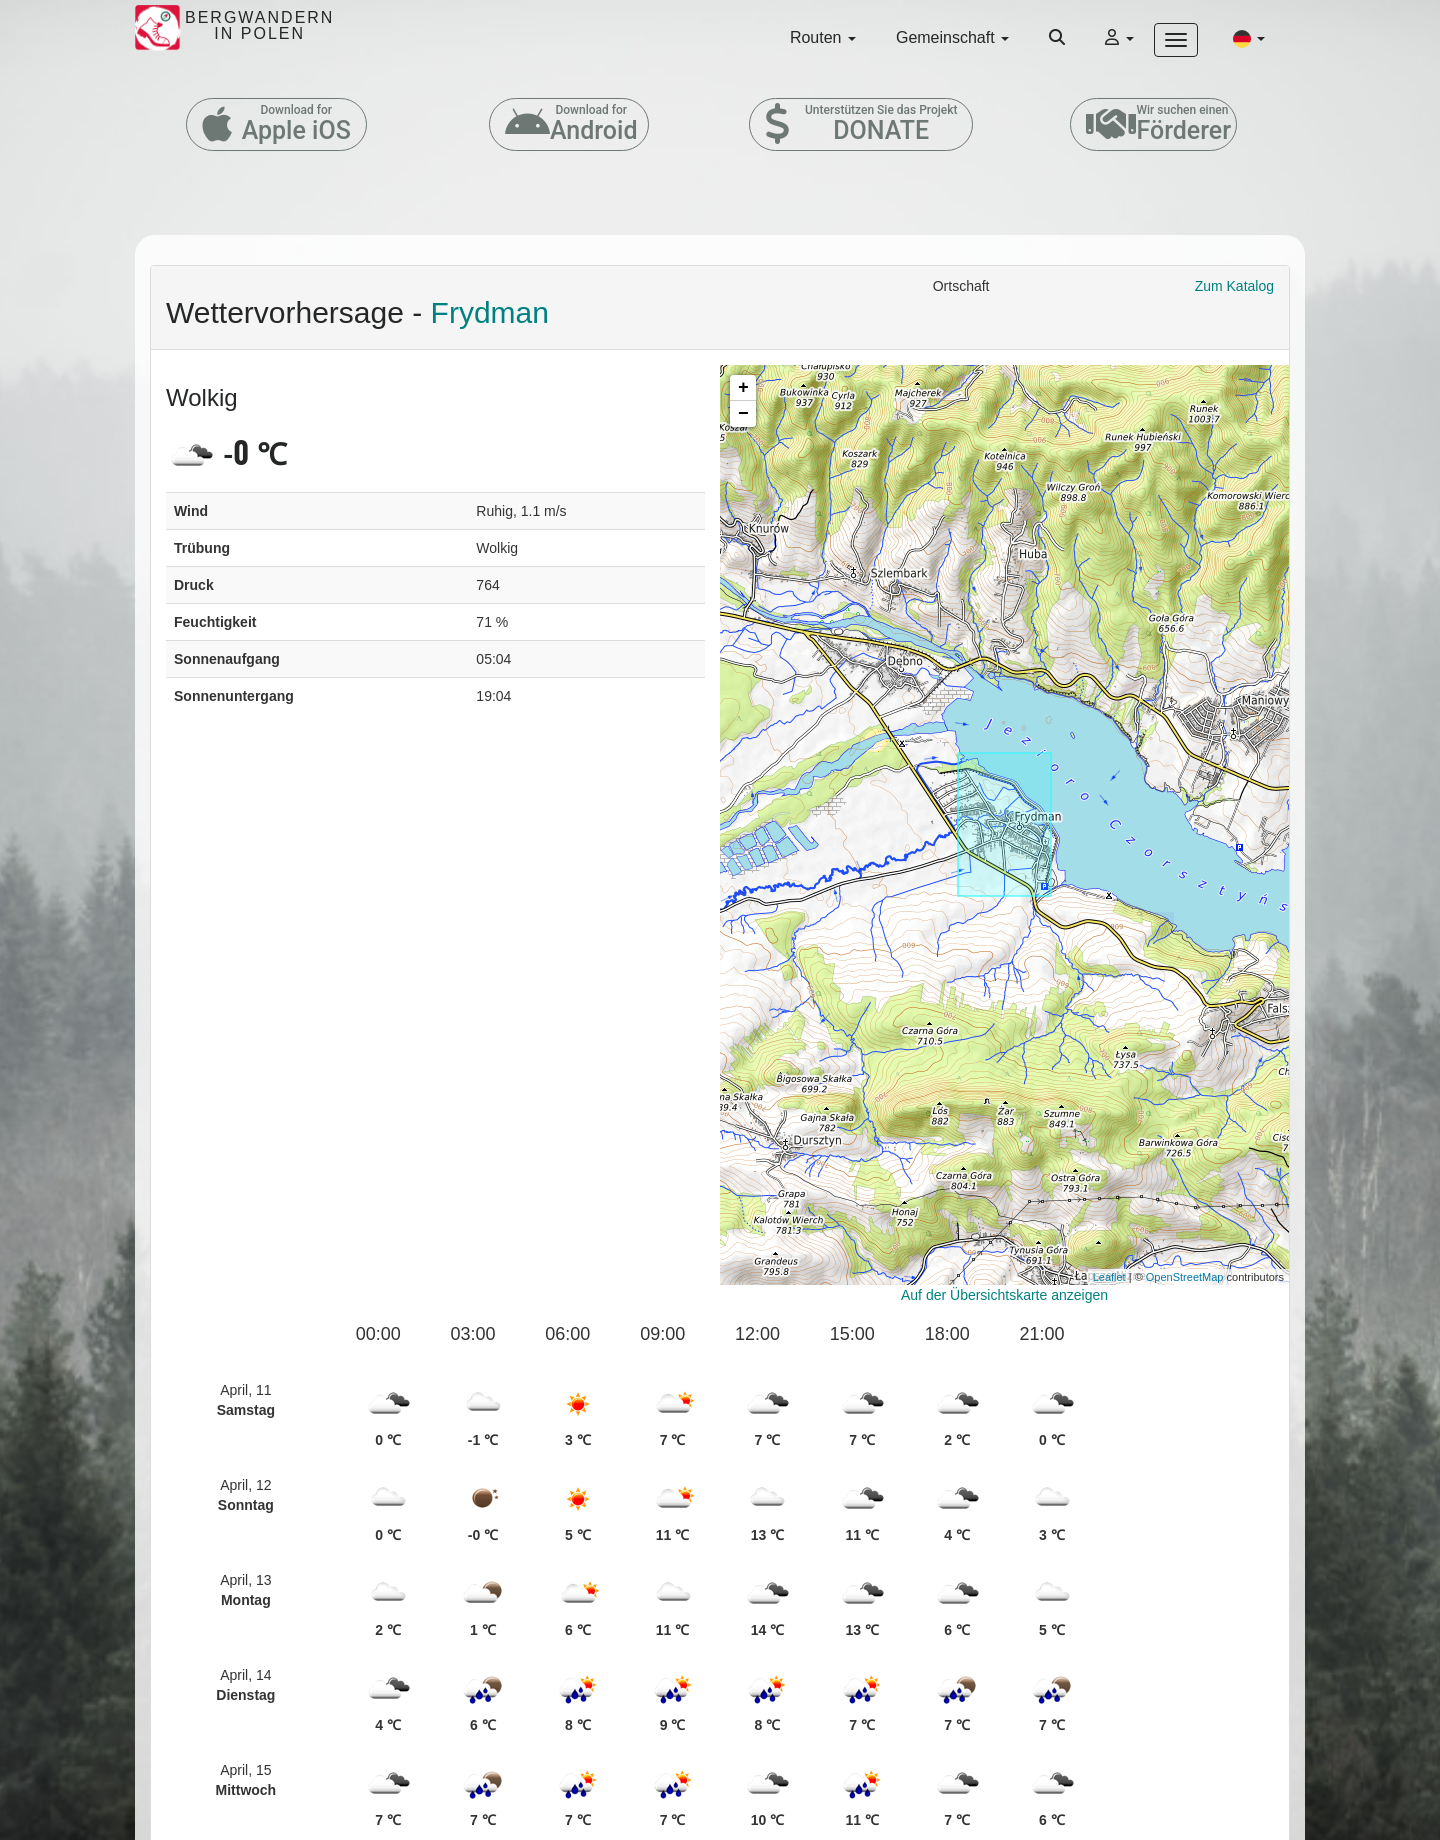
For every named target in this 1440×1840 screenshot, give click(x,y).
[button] (1249, 38)
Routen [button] (823, 37)
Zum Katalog (1234, 286)
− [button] (743, 414)
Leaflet (1109, 1277)
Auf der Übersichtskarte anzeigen (1004, 1295)
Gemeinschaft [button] (952, 37)
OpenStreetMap (1185, 1277)
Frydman (490, 312)
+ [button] (743, 388)
